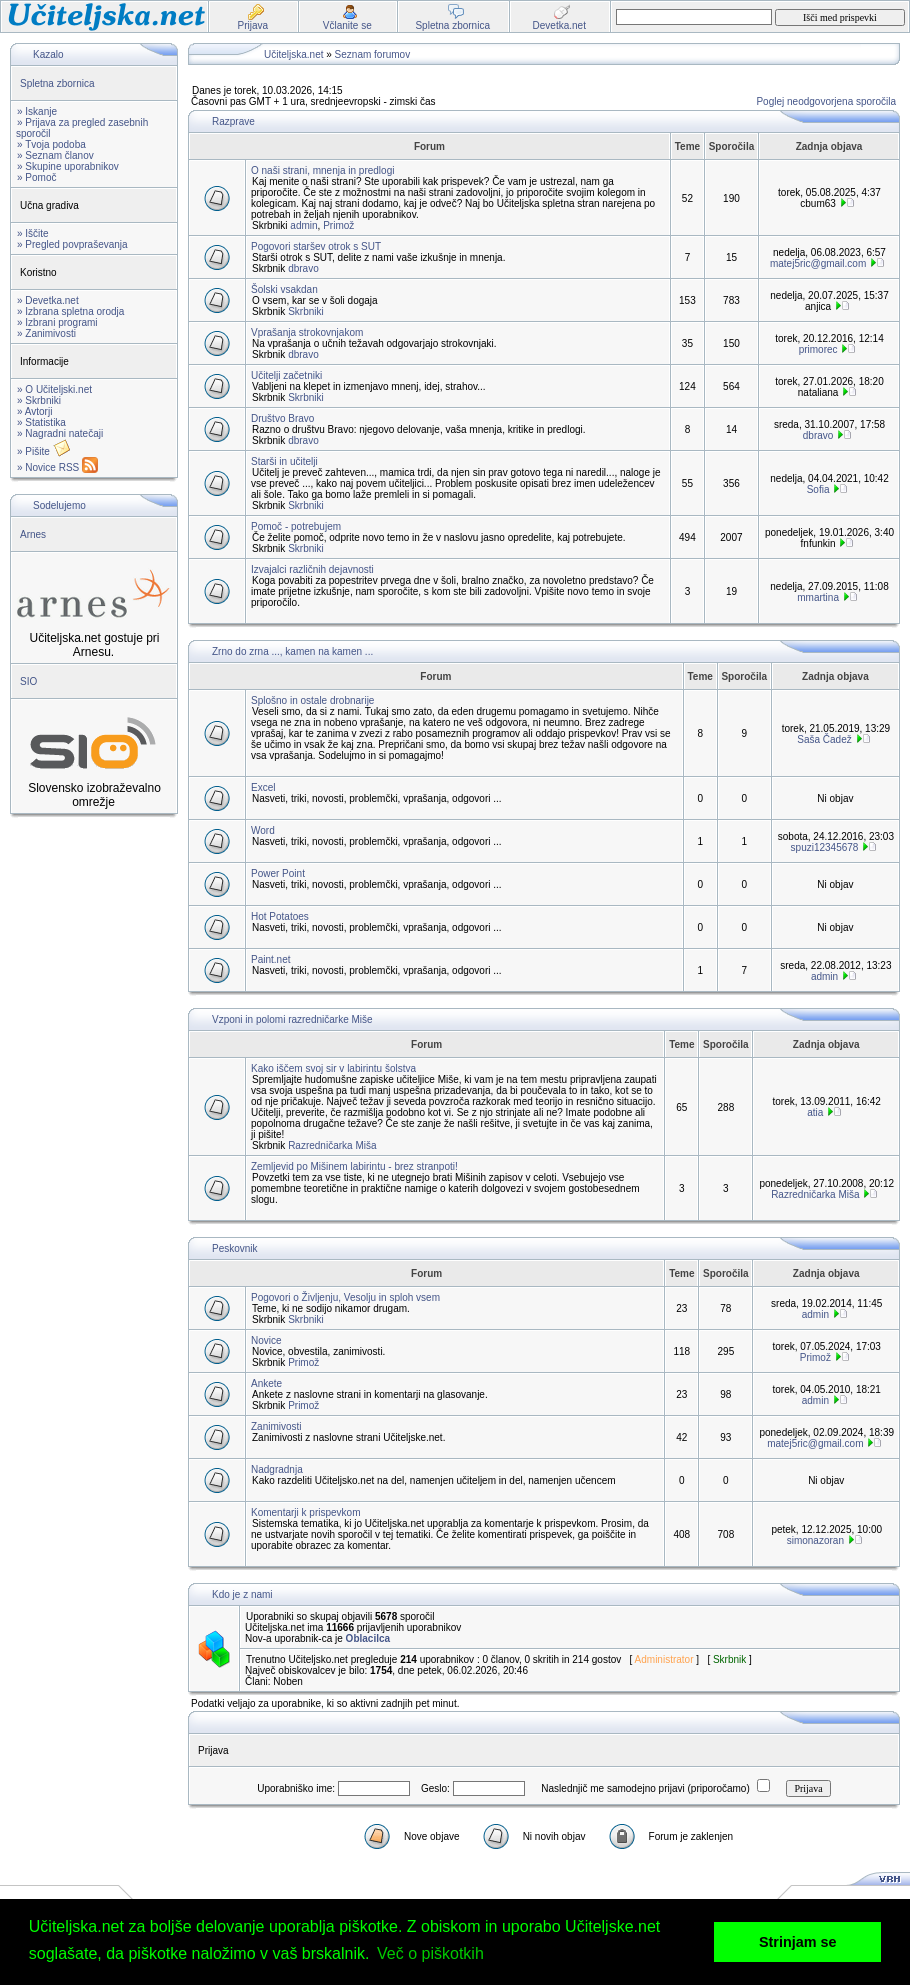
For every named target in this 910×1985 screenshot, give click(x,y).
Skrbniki (306, 311)
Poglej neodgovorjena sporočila (826, 101)
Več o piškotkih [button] (430, 1953)
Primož (338, 225)
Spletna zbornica (57, 83)
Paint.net (270, 959)
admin (303, 225)
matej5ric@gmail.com (818, 263)
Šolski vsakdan (284, 289)
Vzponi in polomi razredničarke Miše (292, 1019)
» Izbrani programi (57, 322)
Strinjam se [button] (798, 1942)
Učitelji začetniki (286, 375)
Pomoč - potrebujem (296, 526)
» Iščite (33, 233)
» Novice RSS (57, 467)
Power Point (278, 873)
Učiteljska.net (293, 54)
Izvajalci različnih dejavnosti (312, 569)
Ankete (266, 1383)
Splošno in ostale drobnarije (312, 700)
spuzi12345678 (825, 847)
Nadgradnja (277, 1469)
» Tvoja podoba (51, 144)
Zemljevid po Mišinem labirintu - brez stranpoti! (354, 1166)
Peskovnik (235, 1248)
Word (263, 830)
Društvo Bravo (282, 418)
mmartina (818, 597)
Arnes (33, 534)
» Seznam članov (55, 155)
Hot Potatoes (280, 916)
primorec (818, 349)
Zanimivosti (276, 1426)
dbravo (303, 268)
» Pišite (44, 451)
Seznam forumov (373, 54)
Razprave (233, 121)
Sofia (818, 489)
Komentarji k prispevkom (305, 1512)
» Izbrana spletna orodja (70, 311)
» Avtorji (34, 411)
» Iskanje (37, 111)
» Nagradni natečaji (60, 433)
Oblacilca (368, 1638)
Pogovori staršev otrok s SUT (316, 246)
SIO (28, 681)
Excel (263, 787)
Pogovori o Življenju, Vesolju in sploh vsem (345, 1297)
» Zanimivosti (46, 333)
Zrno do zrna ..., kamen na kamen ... (292, 651)
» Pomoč (36, 177)
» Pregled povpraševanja (72, 244)
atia (815, 1112)
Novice (266, 1340)
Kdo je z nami (242, 1594)
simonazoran (815, 1540)
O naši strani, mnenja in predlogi (322, 170)
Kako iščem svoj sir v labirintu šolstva (333, 1068)
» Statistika (41, 422)
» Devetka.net (48, 300)
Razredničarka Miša (332, 1145)
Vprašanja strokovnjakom (307, 332)
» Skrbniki (39, 400)
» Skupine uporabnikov (68, 166)
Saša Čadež (824, 739)
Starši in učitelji (284, 461)
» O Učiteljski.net (54, 389)
